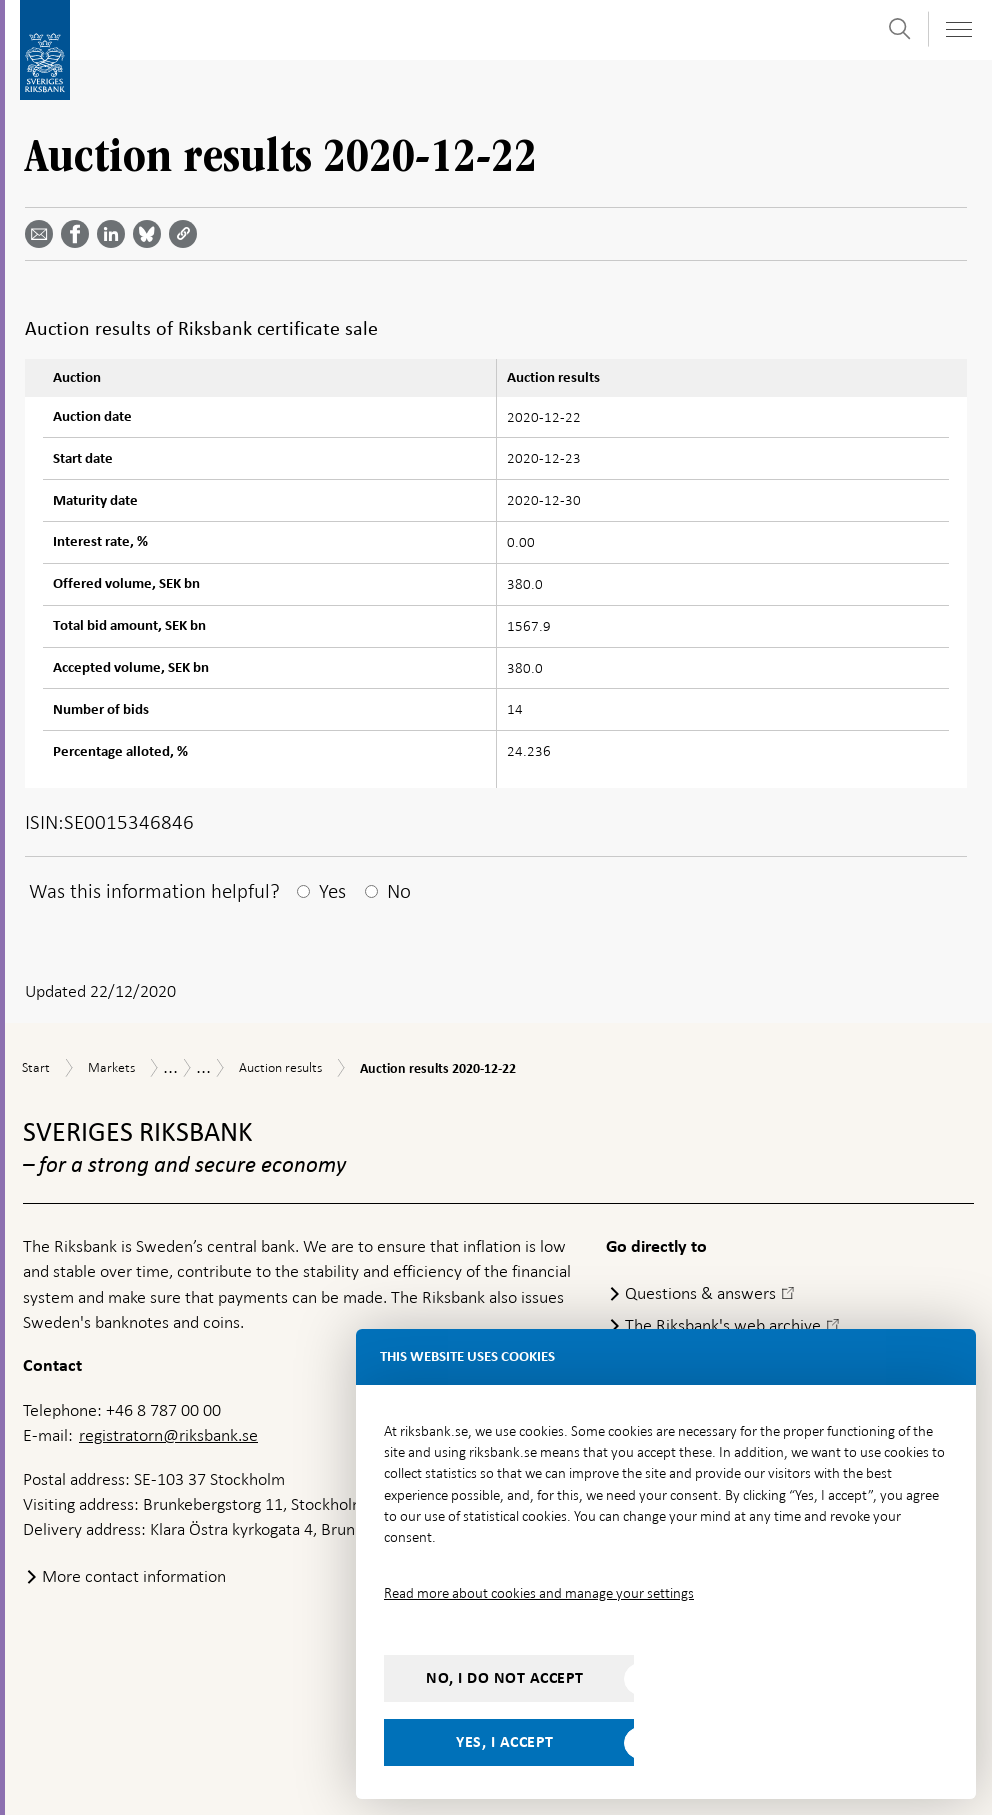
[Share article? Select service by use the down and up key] (115, 234)
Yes (332, 891)
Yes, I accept (505, 1742)
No (399, 891)
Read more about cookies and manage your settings (539, 1593)
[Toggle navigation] (958, 29)
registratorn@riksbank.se (168, 1435)
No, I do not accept (505, 1678)
